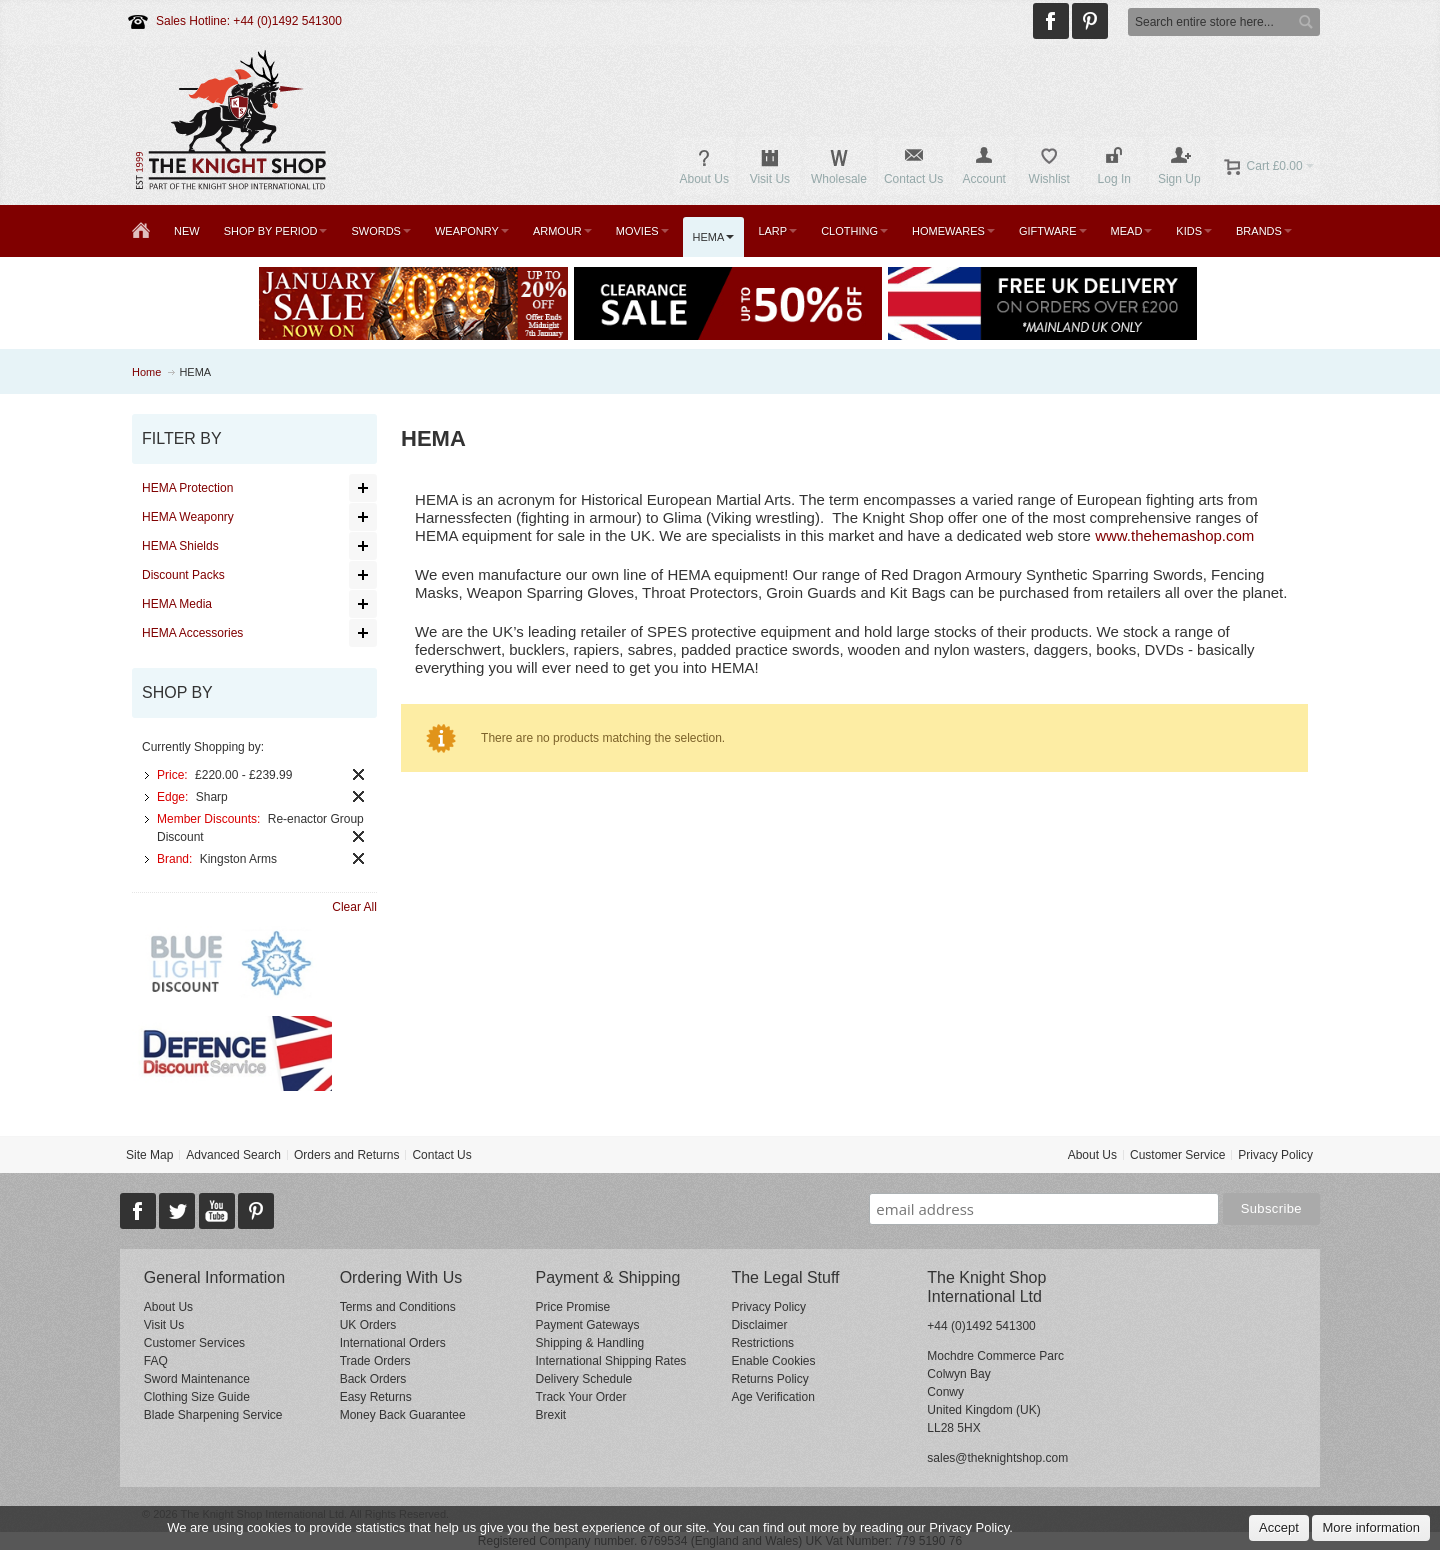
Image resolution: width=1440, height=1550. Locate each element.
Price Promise (573, 1307)
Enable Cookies (773, 1361)
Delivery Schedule (584, 1379)
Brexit (551, 1415)
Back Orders (373, 1379)
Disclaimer (759, 1325)
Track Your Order (581, 1397)
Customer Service (1177, 1155)
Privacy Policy (1275, 1155)
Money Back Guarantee (403, 1415)
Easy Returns (376, 1397)
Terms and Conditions (398, 1307)
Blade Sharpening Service (213, 1415)
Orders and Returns (346, 1155)
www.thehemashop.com (1174, 535)
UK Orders (368, 1325)
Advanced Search (233, 1155)
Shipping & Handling (590, 1343)
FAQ (156, 1361)
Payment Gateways (588, 1325)
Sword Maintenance (197, 1379)
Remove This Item (358, 774)
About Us (1092, 1155)
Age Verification (772, 1397)
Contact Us (441, 1155)
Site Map (149, 1155)
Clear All (354, 907)
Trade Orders (375, 1361)
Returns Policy (769, 1379)
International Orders (393, 1343)
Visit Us (164, 1325)
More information (1371, 1527)
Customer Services (194, 1343)
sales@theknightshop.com (997, 1458)
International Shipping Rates (611, 1361)
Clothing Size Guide (197, 1397)
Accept (1279, 1527)
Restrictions (762, 1343)
